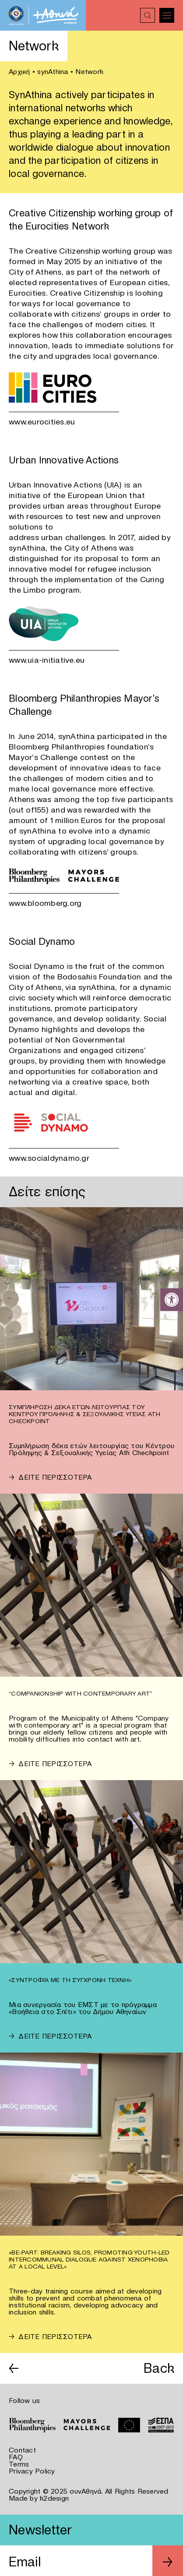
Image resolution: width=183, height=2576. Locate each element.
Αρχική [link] (19, 71)
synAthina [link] (52, 71)
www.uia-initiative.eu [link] (46, 660)
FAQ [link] (16, 2456)
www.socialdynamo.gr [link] (49, 1158)
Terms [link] (19, 2463)
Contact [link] (22, 2449)
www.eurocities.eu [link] (42, 422)
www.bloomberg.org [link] (45, 903)
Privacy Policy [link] (32, 2470)
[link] (171, 1299)
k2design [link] (54, 2498)
